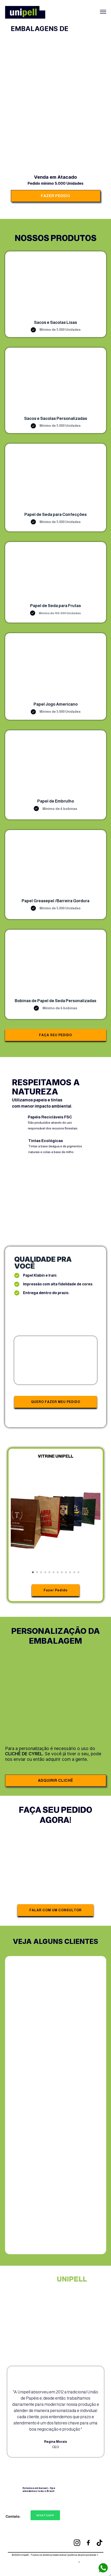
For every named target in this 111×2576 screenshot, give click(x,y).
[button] (103, 12)
